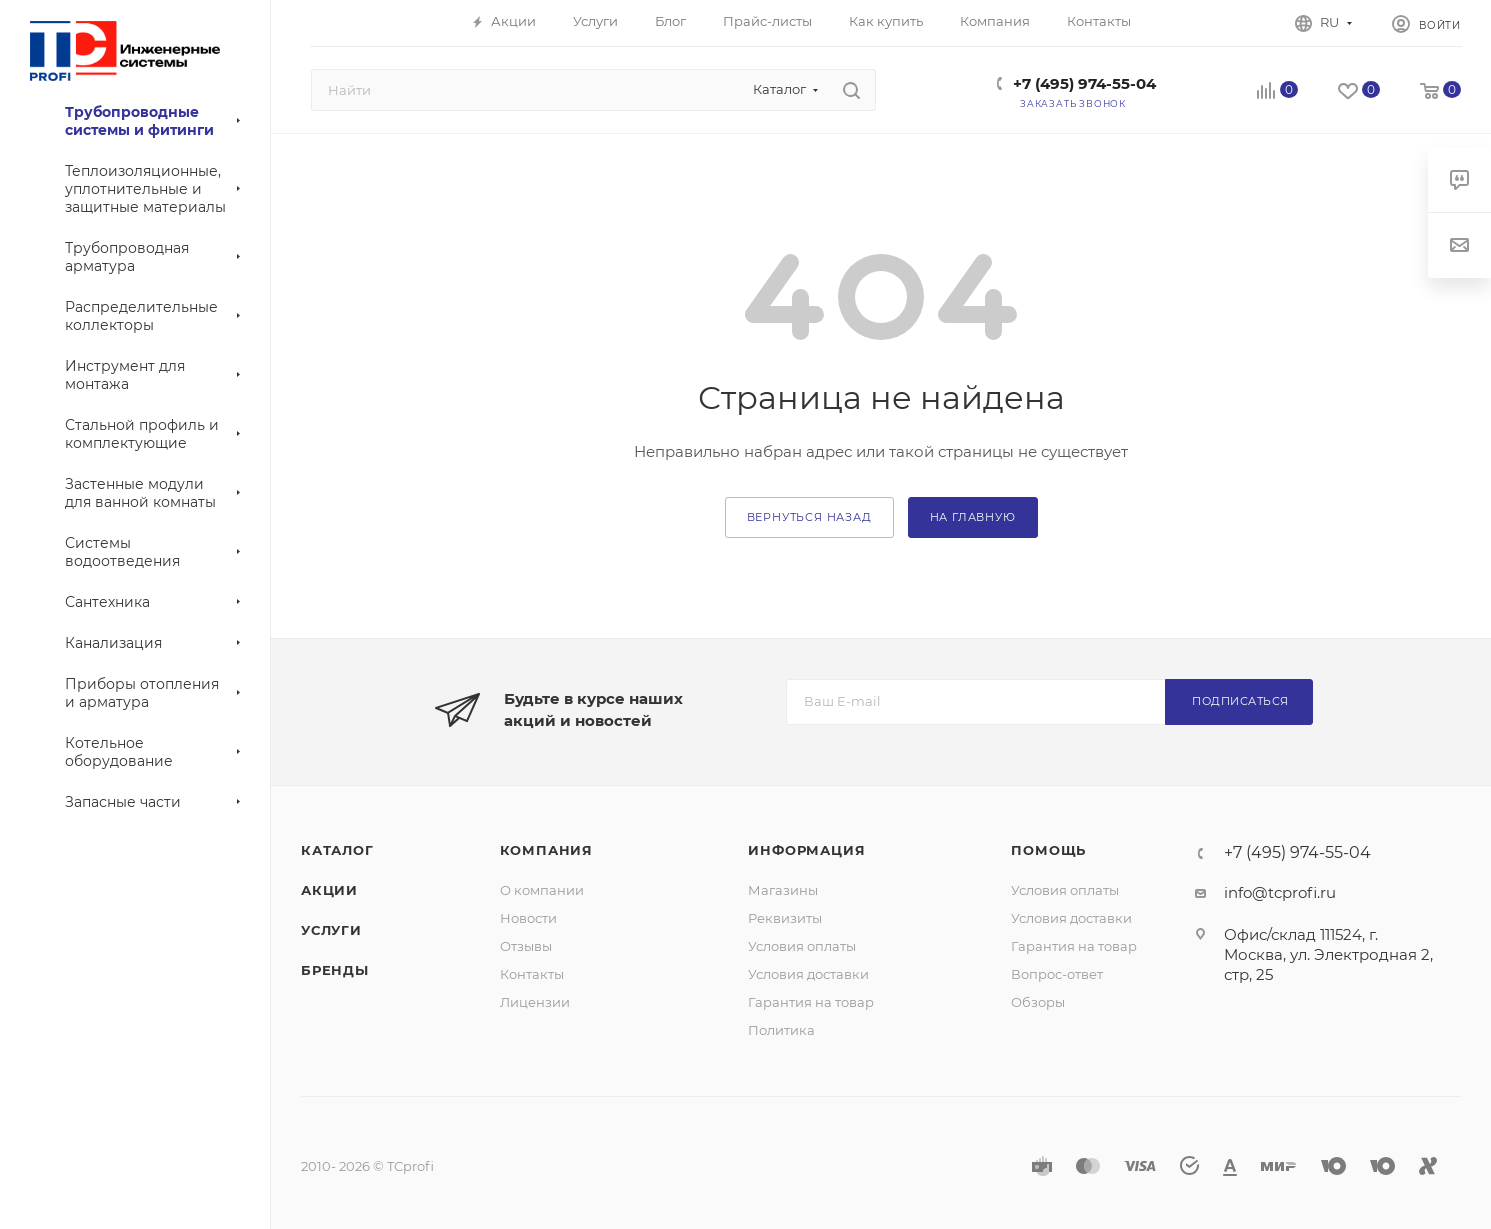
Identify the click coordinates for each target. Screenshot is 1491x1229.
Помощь (1048, 850)
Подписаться (1240, 701)
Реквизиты (785, 918)
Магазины (783, 890)
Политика (781, 1030)
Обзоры (1038, 1002)
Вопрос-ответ (1057, 974)
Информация (806, 850)
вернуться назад (809, 517)
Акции (329, 890)
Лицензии (535, 1002)
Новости (528, 918)
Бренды (335, 970)
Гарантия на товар (811, 1002)
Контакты (532, 974)
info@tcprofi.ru (1280, 892)
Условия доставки (808, 974)
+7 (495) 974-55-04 (1084, 83)
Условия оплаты (802, 946)
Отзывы (526, 946)
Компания (546, 850)
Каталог (337, 850)
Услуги (331, 930)
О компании (542, 890)
